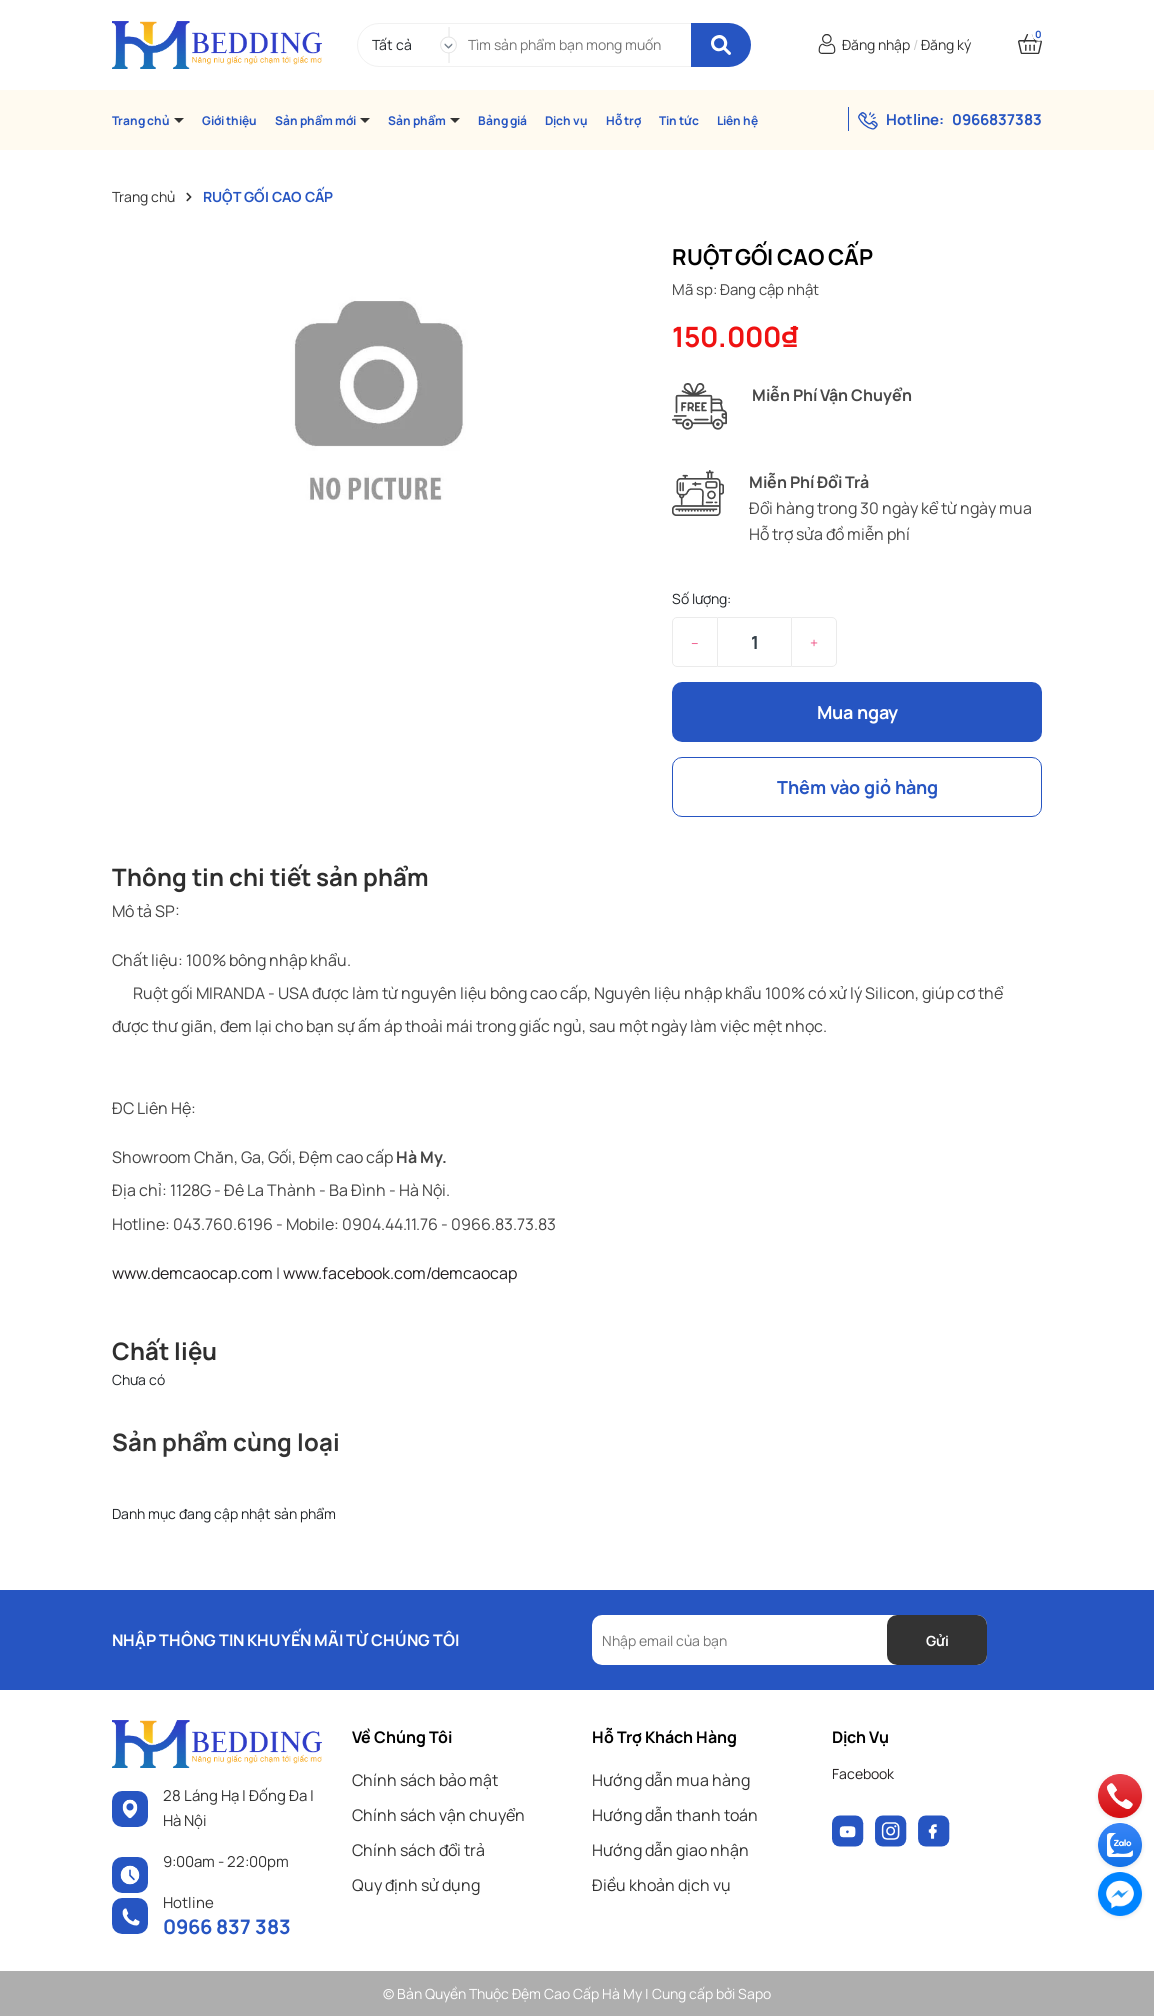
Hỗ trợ (623, 120)
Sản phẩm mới (316, 120)
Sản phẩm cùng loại (226, 1441)
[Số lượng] (754, 642)
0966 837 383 (227, 1926)
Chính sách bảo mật (425, 1780)
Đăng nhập (876, 44)
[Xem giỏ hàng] (1030, 44)
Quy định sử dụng (416, 1885)
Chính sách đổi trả (418, 1850)
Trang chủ (142, 120)
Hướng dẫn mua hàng (671, 1780)
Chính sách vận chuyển (438, 1815)
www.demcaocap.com (192, 1273)
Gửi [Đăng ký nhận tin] (937, 1640)
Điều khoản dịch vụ (661, 1885)
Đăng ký (946, 44)
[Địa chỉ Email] (789, 1640)
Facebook (863, 1773)
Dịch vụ (566, 120)
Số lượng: (701, 598)
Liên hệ (737, 120)
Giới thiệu (229, 120)
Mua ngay (857, 712)
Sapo (754, 1993)
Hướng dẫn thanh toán (675, 1815)
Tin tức (679, 120)
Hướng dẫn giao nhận (670, 1850)
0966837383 (997, 119)
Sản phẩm (418, 120)
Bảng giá (502, 120)
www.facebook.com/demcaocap (400, 1273)
